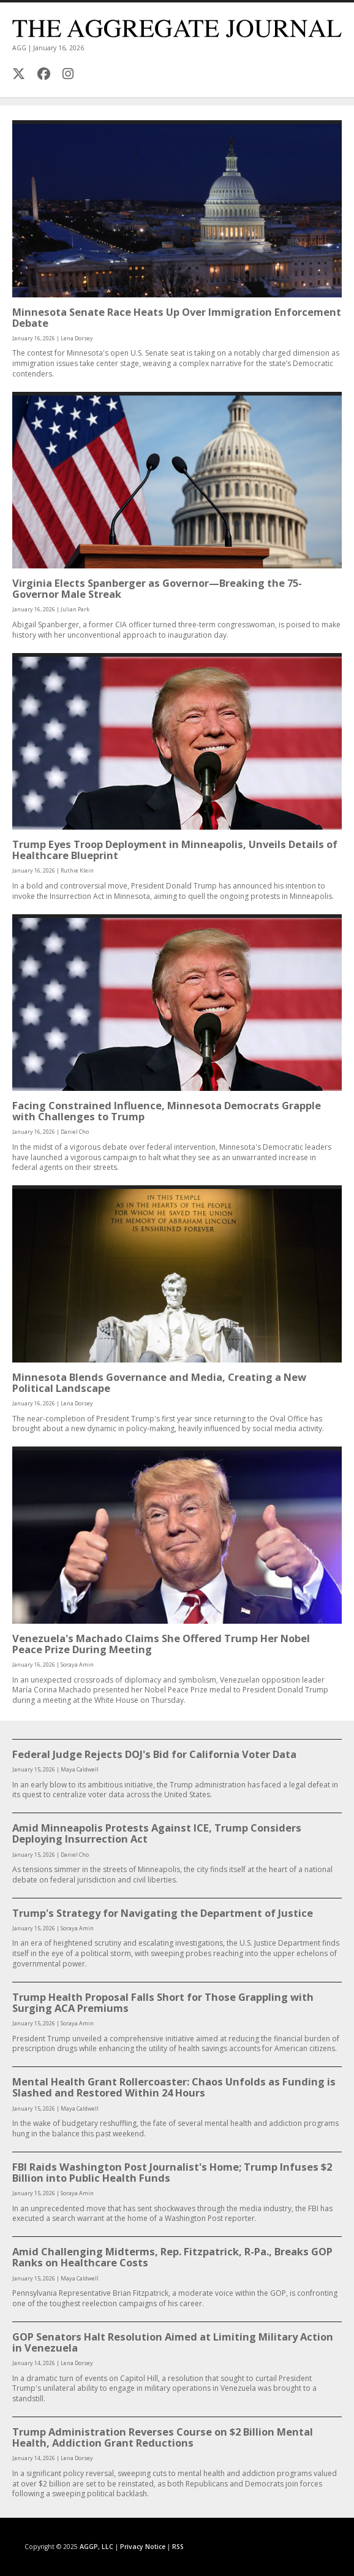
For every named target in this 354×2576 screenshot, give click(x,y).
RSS (178, 2546)
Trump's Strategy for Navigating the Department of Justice (162, 1913)
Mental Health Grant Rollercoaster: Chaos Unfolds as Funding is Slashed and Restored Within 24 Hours (174, 2087)
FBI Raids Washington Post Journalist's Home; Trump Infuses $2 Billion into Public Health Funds (172, 2172)
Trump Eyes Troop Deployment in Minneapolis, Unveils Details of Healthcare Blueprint (174, 849)
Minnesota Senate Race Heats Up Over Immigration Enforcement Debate (176, 317)
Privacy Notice (142, 2546)
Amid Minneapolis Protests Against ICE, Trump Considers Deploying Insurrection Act (156, 1833)
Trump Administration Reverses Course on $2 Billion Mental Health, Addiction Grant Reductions (162, 2437)
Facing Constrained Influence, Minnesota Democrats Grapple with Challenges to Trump (166, 1110)
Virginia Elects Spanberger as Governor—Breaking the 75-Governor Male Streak (157, 588)
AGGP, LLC (96, 2546)
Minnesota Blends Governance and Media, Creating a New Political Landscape (159, 1382)
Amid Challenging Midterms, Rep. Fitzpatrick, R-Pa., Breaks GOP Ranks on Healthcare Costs (172, 2256)
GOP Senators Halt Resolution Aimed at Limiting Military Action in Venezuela (172, 2342)
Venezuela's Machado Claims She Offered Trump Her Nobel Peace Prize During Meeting (161, 1643)
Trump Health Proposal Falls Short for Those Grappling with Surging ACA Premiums (163, 2002)
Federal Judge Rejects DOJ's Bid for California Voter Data (154, 1754)
